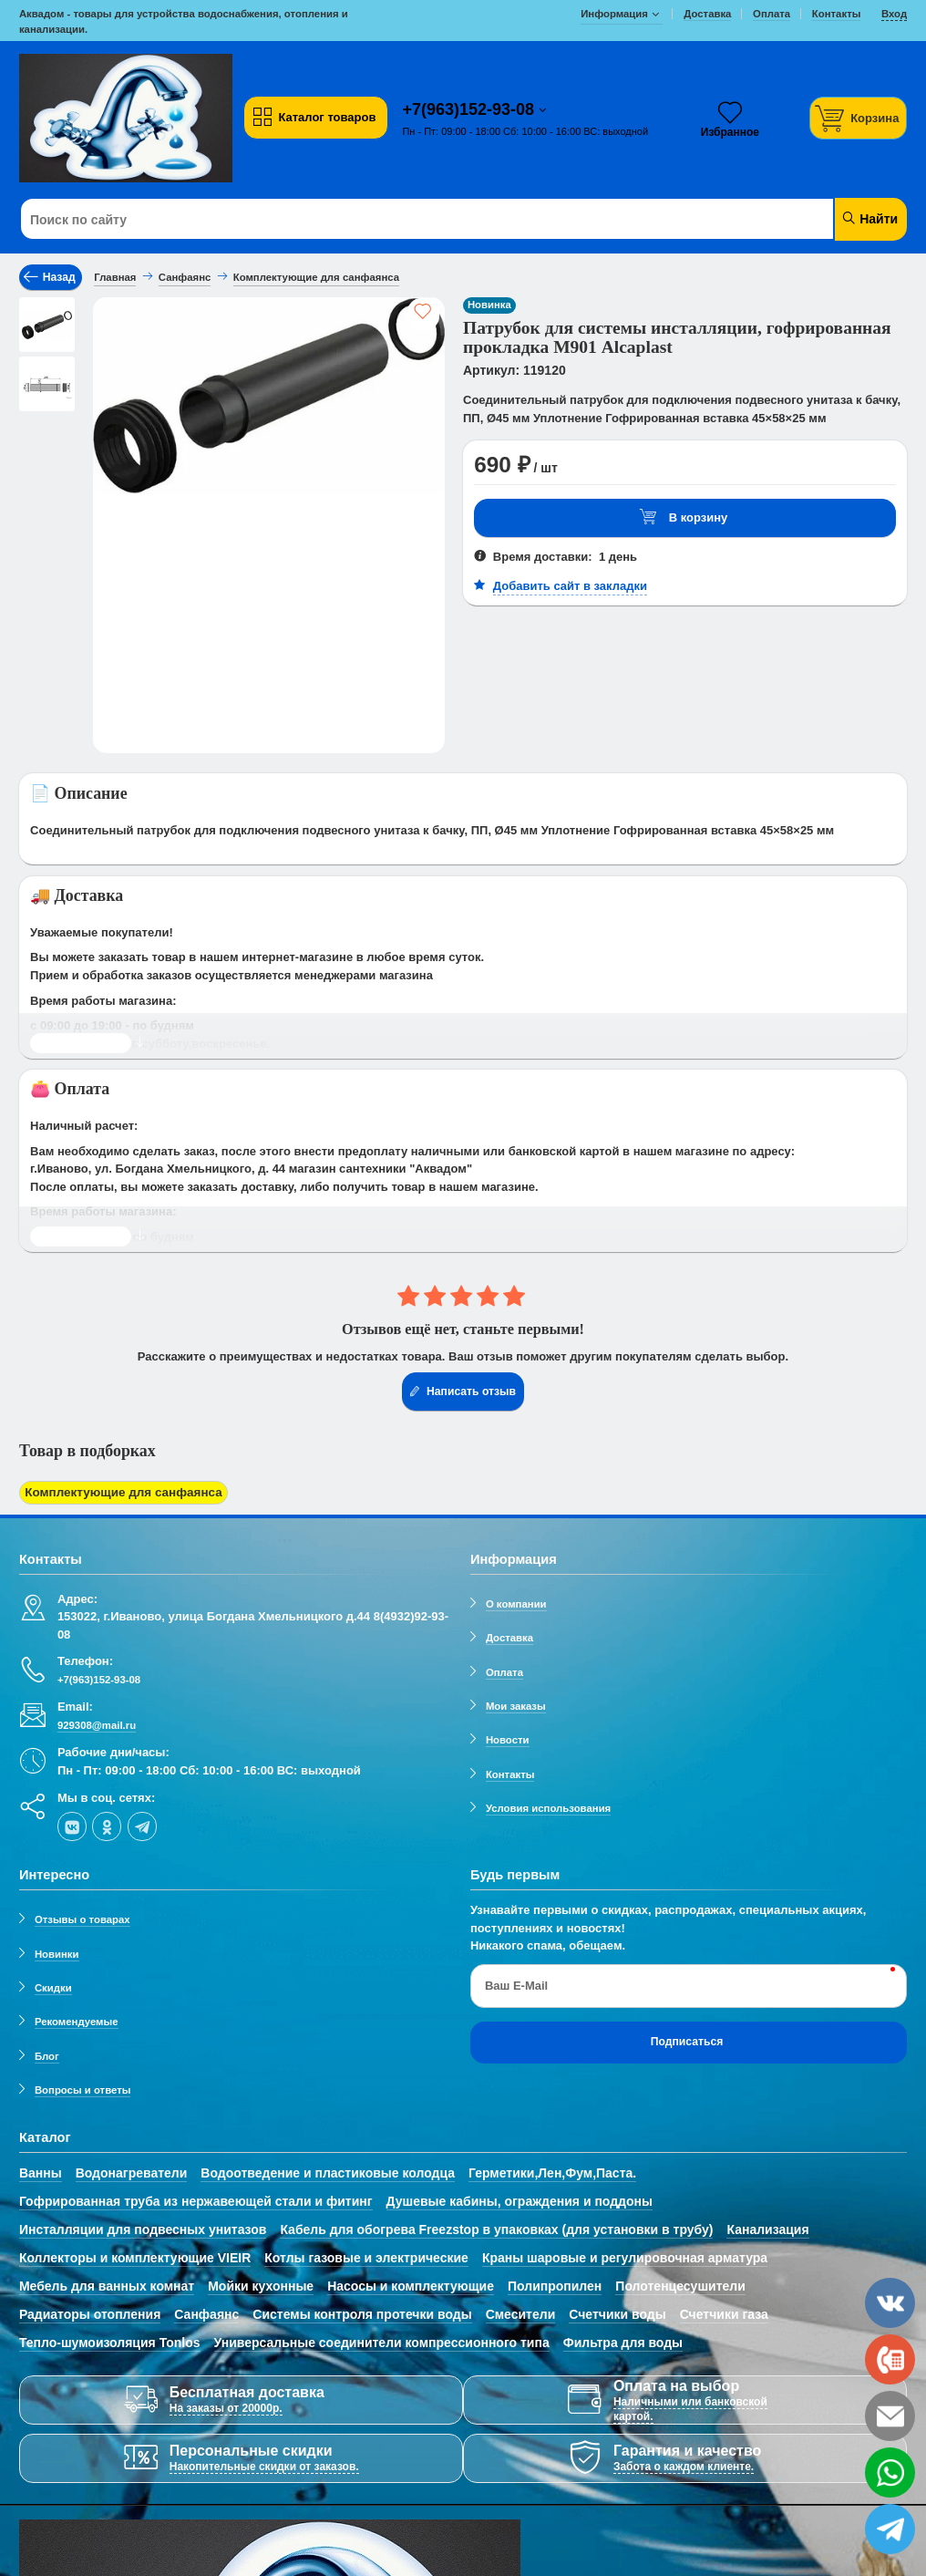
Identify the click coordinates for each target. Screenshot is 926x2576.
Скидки (53, 1986)
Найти (869, 218)
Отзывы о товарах (82, 1917)
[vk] (72, 1824)
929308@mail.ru (96, 1723)
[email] (890, 2416)
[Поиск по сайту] (388, 220)
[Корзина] (858, 118)
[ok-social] (106, 1824)
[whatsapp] (890, 2472)
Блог (47, 2053)
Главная (115, 277)
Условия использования (548, 1806)
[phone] (890, 2359)
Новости (508, 1738)
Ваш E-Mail (516, 1984)
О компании (516, 1602)
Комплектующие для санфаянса (120, 1492)
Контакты (510, 1771)
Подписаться (687, 2039)
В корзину (683, 517)
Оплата (504, 1669)
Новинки (57, 1951)
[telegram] (142, 1824)
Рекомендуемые (76, 2019)
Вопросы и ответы (83, 2088)
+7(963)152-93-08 (470, 109)
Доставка (509, 1635)
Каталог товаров (314, 117)
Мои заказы (516, 1704)
